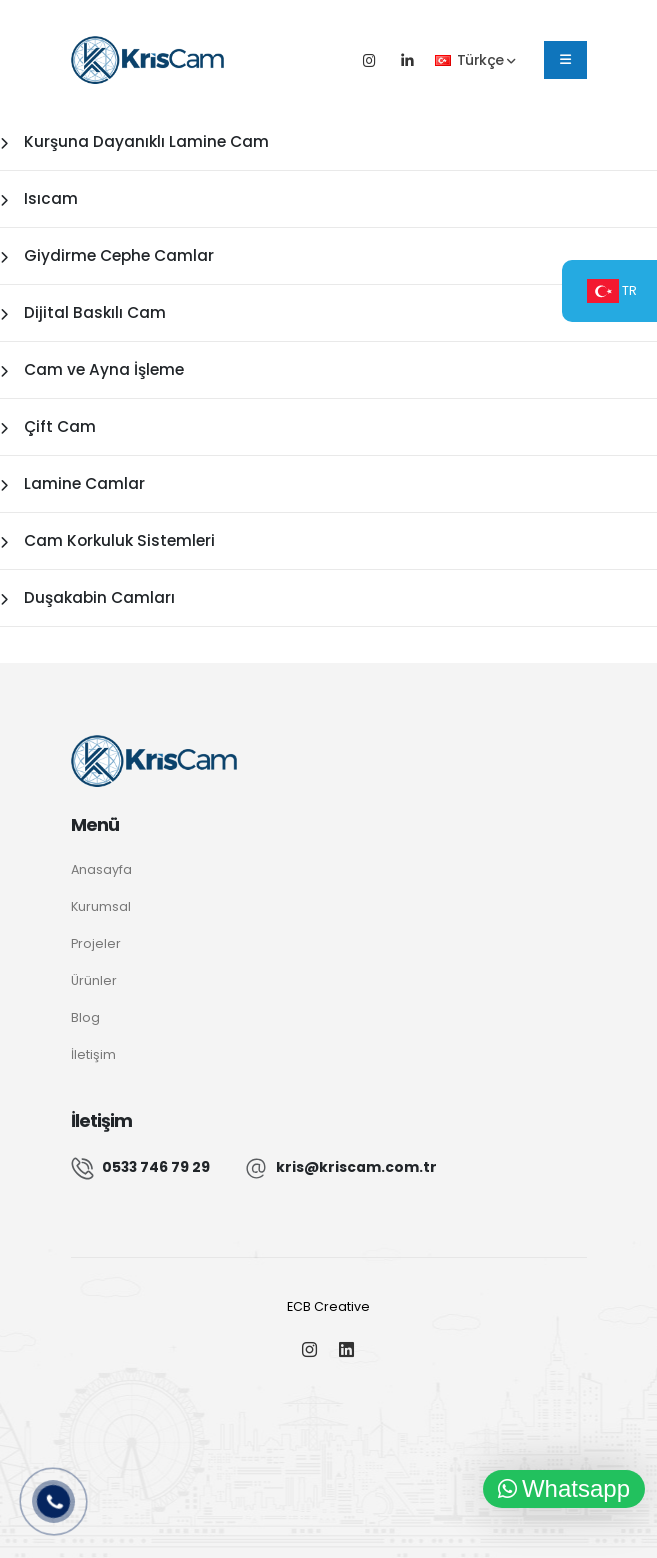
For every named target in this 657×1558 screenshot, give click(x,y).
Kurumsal (101, 906)
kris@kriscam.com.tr (356, 1167)
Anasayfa (101, 869)
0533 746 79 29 (156, 1167)
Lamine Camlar (72, 483)
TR (612, 291)
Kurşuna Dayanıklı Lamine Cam (134, 141)
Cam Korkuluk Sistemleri (107, 540)
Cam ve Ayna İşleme (92, 369)
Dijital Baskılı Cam (83, 312)
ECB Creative (328, 1306)
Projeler (96, 943)
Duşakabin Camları (87, 597)
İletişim (93, 1054)
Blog (85, 1017)
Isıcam (39, 198)
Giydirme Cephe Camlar (107, 255)
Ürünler (94, 980)
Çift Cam (48, 426)
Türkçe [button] (475, 60)
